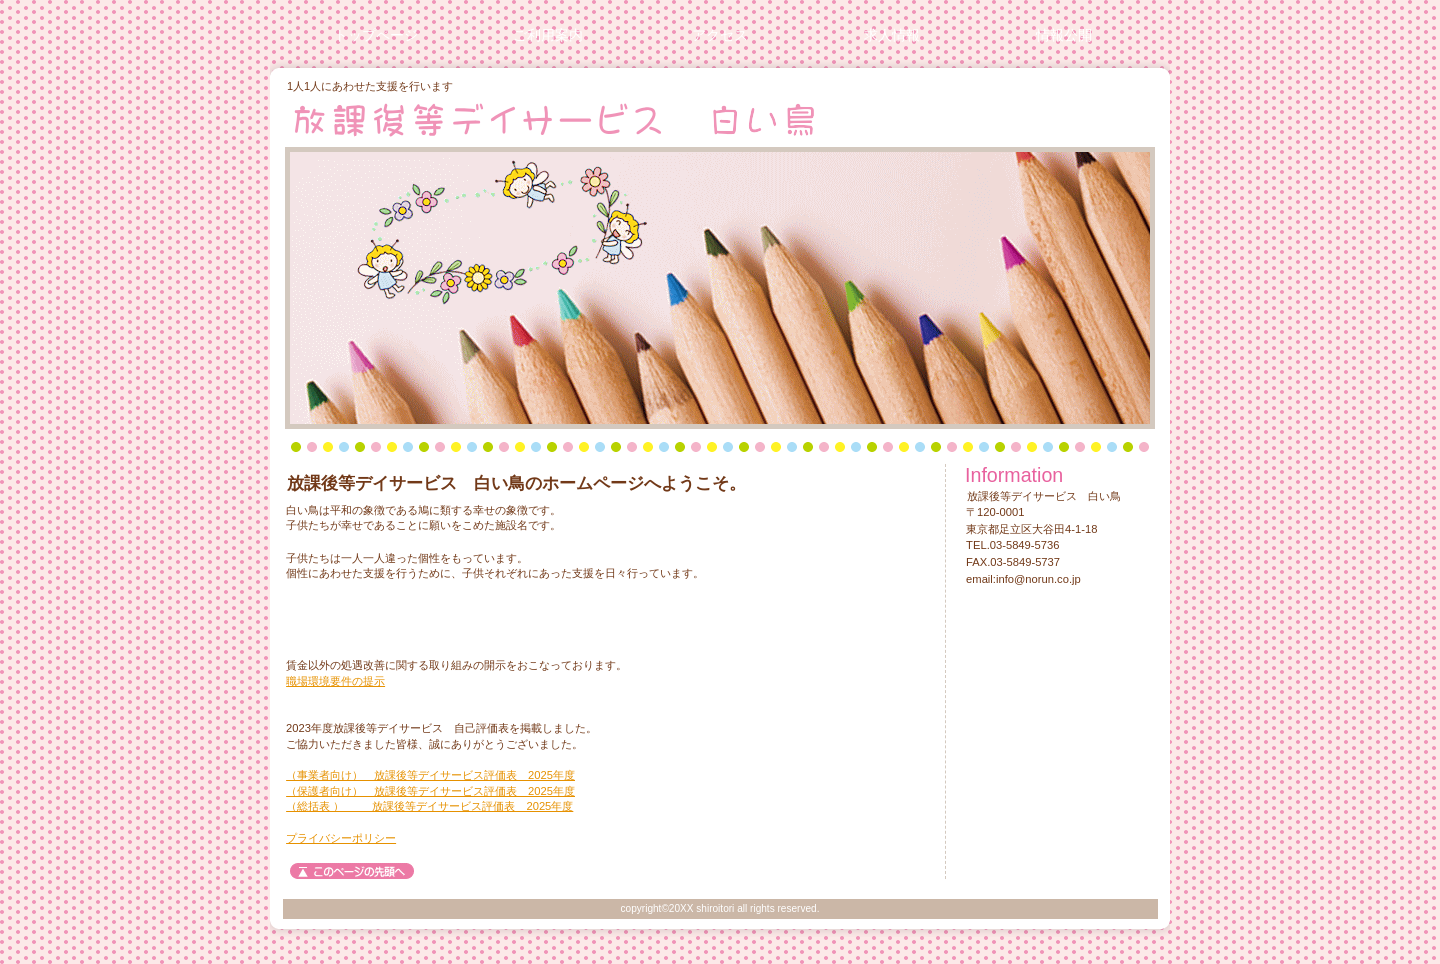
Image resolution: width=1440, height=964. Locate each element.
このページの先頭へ (352, 871)
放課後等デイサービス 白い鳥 (551, 119)
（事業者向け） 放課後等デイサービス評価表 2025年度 (430, 775)
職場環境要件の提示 (335, 681)
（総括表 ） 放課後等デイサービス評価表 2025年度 (429, 806)
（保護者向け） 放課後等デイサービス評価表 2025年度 (430, 791)
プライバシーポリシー (341, 838)
